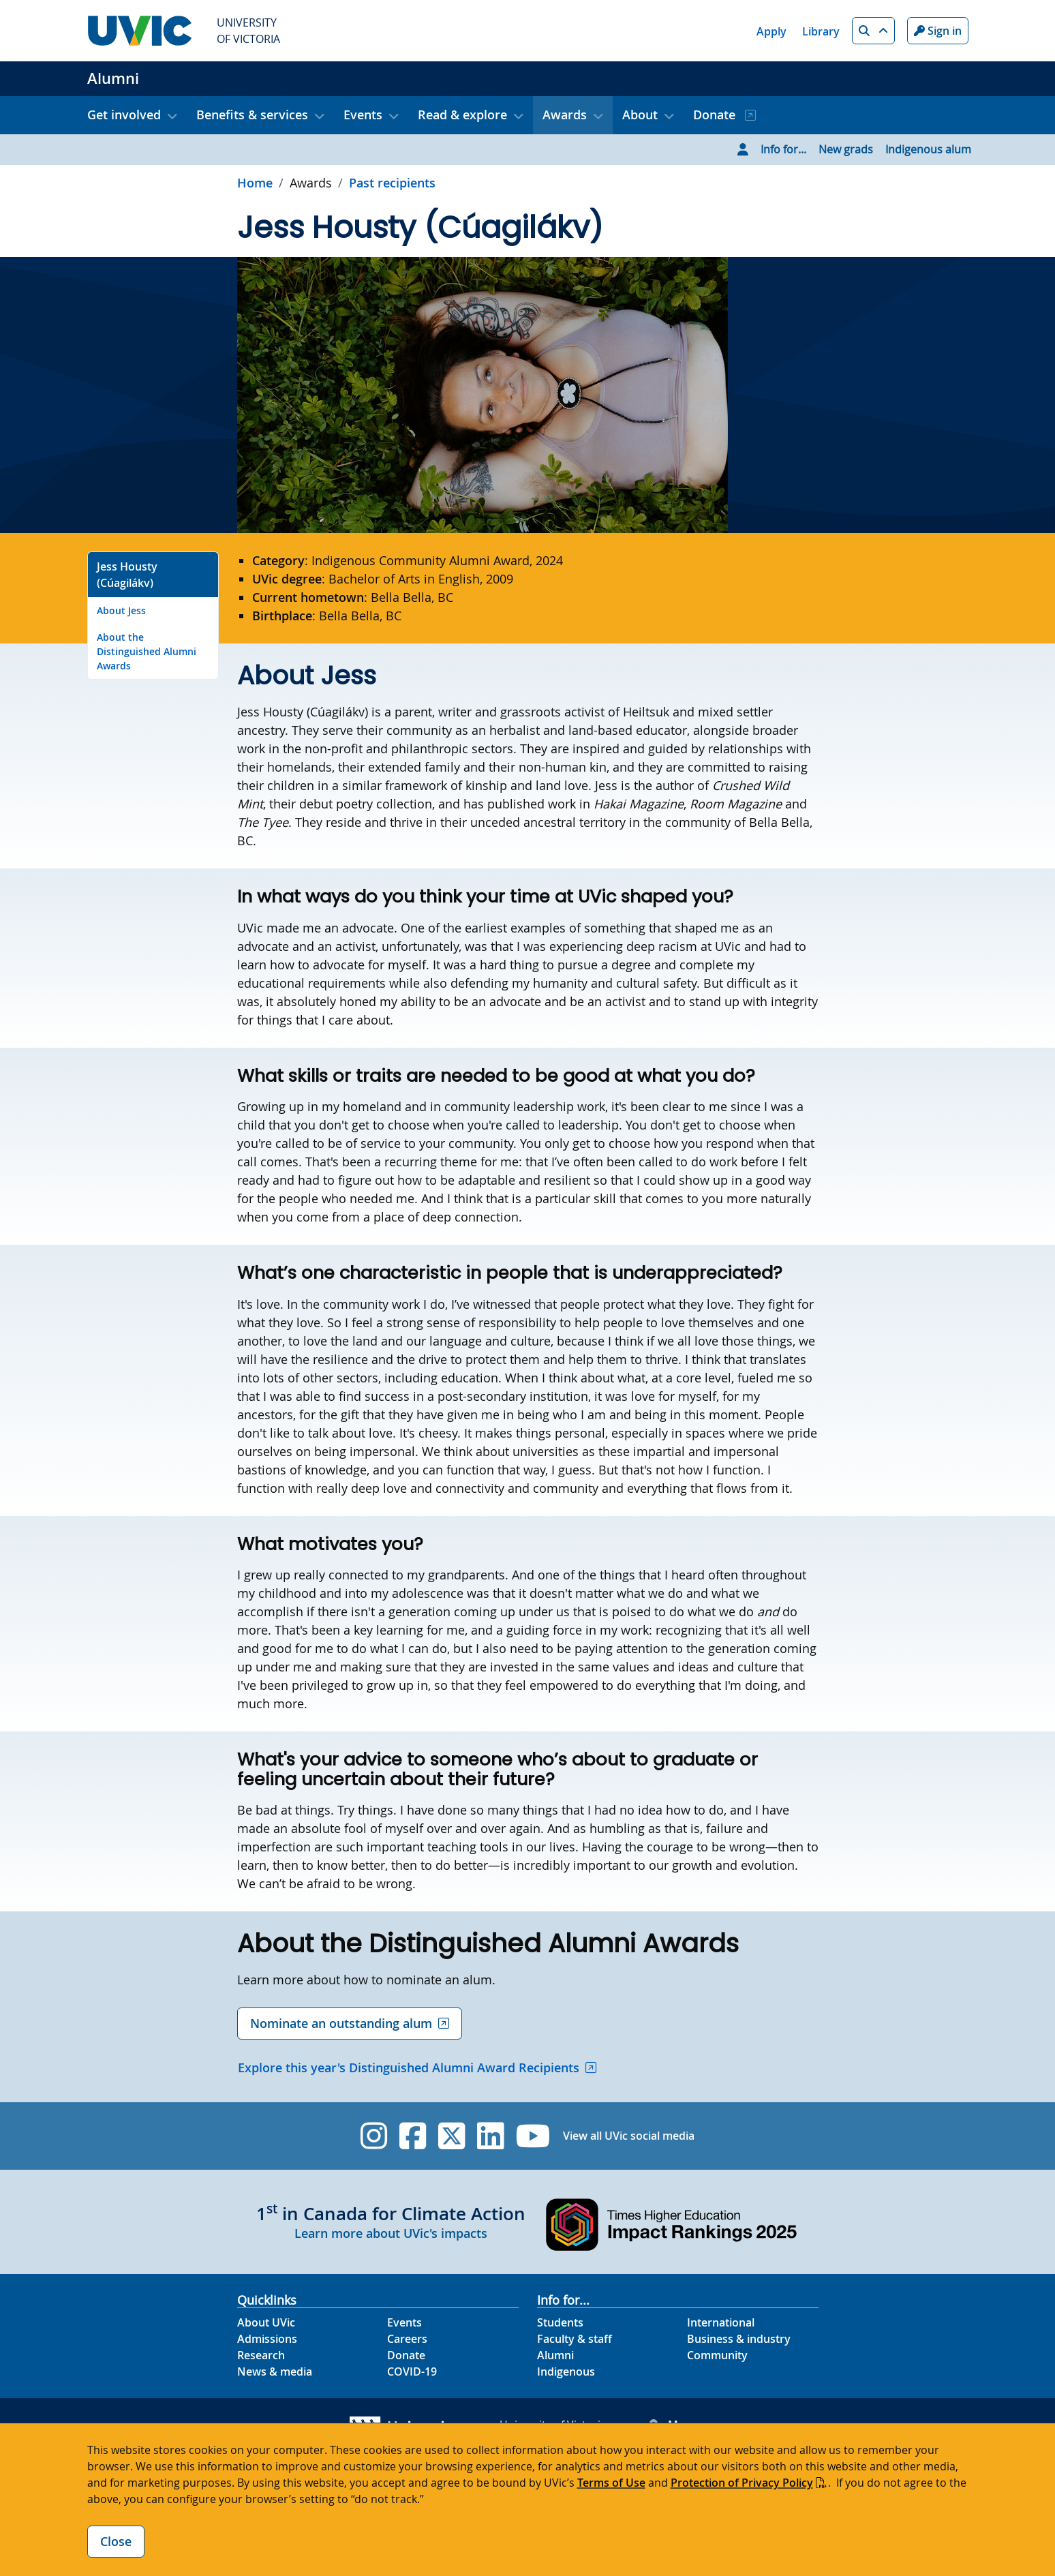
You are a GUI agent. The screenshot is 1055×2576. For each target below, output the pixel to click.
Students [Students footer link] (560, 2322)
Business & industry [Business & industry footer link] (739, 2338)
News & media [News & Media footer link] (274, 2371)
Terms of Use (611, 2482)
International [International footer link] (720, 2322)
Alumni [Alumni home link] (113, 78)
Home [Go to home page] (255, 183)
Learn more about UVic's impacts (390, 2233)
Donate (716, 114)
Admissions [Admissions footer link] (267, 2338)
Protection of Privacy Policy (742, 2482)
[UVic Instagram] (374, 2136)
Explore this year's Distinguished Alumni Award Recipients (408, 2067)
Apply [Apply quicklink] (771, 31)
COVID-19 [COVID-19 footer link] (412, 2371)
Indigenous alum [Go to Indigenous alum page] (928, 149)
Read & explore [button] (462, 114)
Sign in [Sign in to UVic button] (938, 30)
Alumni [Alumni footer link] (555, 2355)
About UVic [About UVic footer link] (266, 2322)
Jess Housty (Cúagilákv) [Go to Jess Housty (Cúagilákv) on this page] (127, 574)
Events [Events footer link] (404, 2322)
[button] (873, 30)
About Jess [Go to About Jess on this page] (121, 610)
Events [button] (362, 114)
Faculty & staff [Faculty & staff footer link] (574, 2338)
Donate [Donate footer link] (406, 2355)
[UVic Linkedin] (490, 2136)
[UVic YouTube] (533, 2136)
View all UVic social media (628, 2135)
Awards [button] (564, 114)
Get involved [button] (124, 114)
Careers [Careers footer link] (407, 2338)
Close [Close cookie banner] (116, 2541)
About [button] (640, 114)
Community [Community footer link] (717, 2355)
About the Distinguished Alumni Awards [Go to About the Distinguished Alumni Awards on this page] (146, 651)
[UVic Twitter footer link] (451, 2136)
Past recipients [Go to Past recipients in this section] (392, 183)
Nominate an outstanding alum (341, 2023)
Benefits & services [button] (252, 114)
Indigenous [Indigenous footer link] (566, 2371)
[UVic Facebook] (412, 2136)
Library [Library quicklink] (821, 31)
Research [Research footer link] (261, 2355)
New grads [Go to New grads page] (846, 149)
